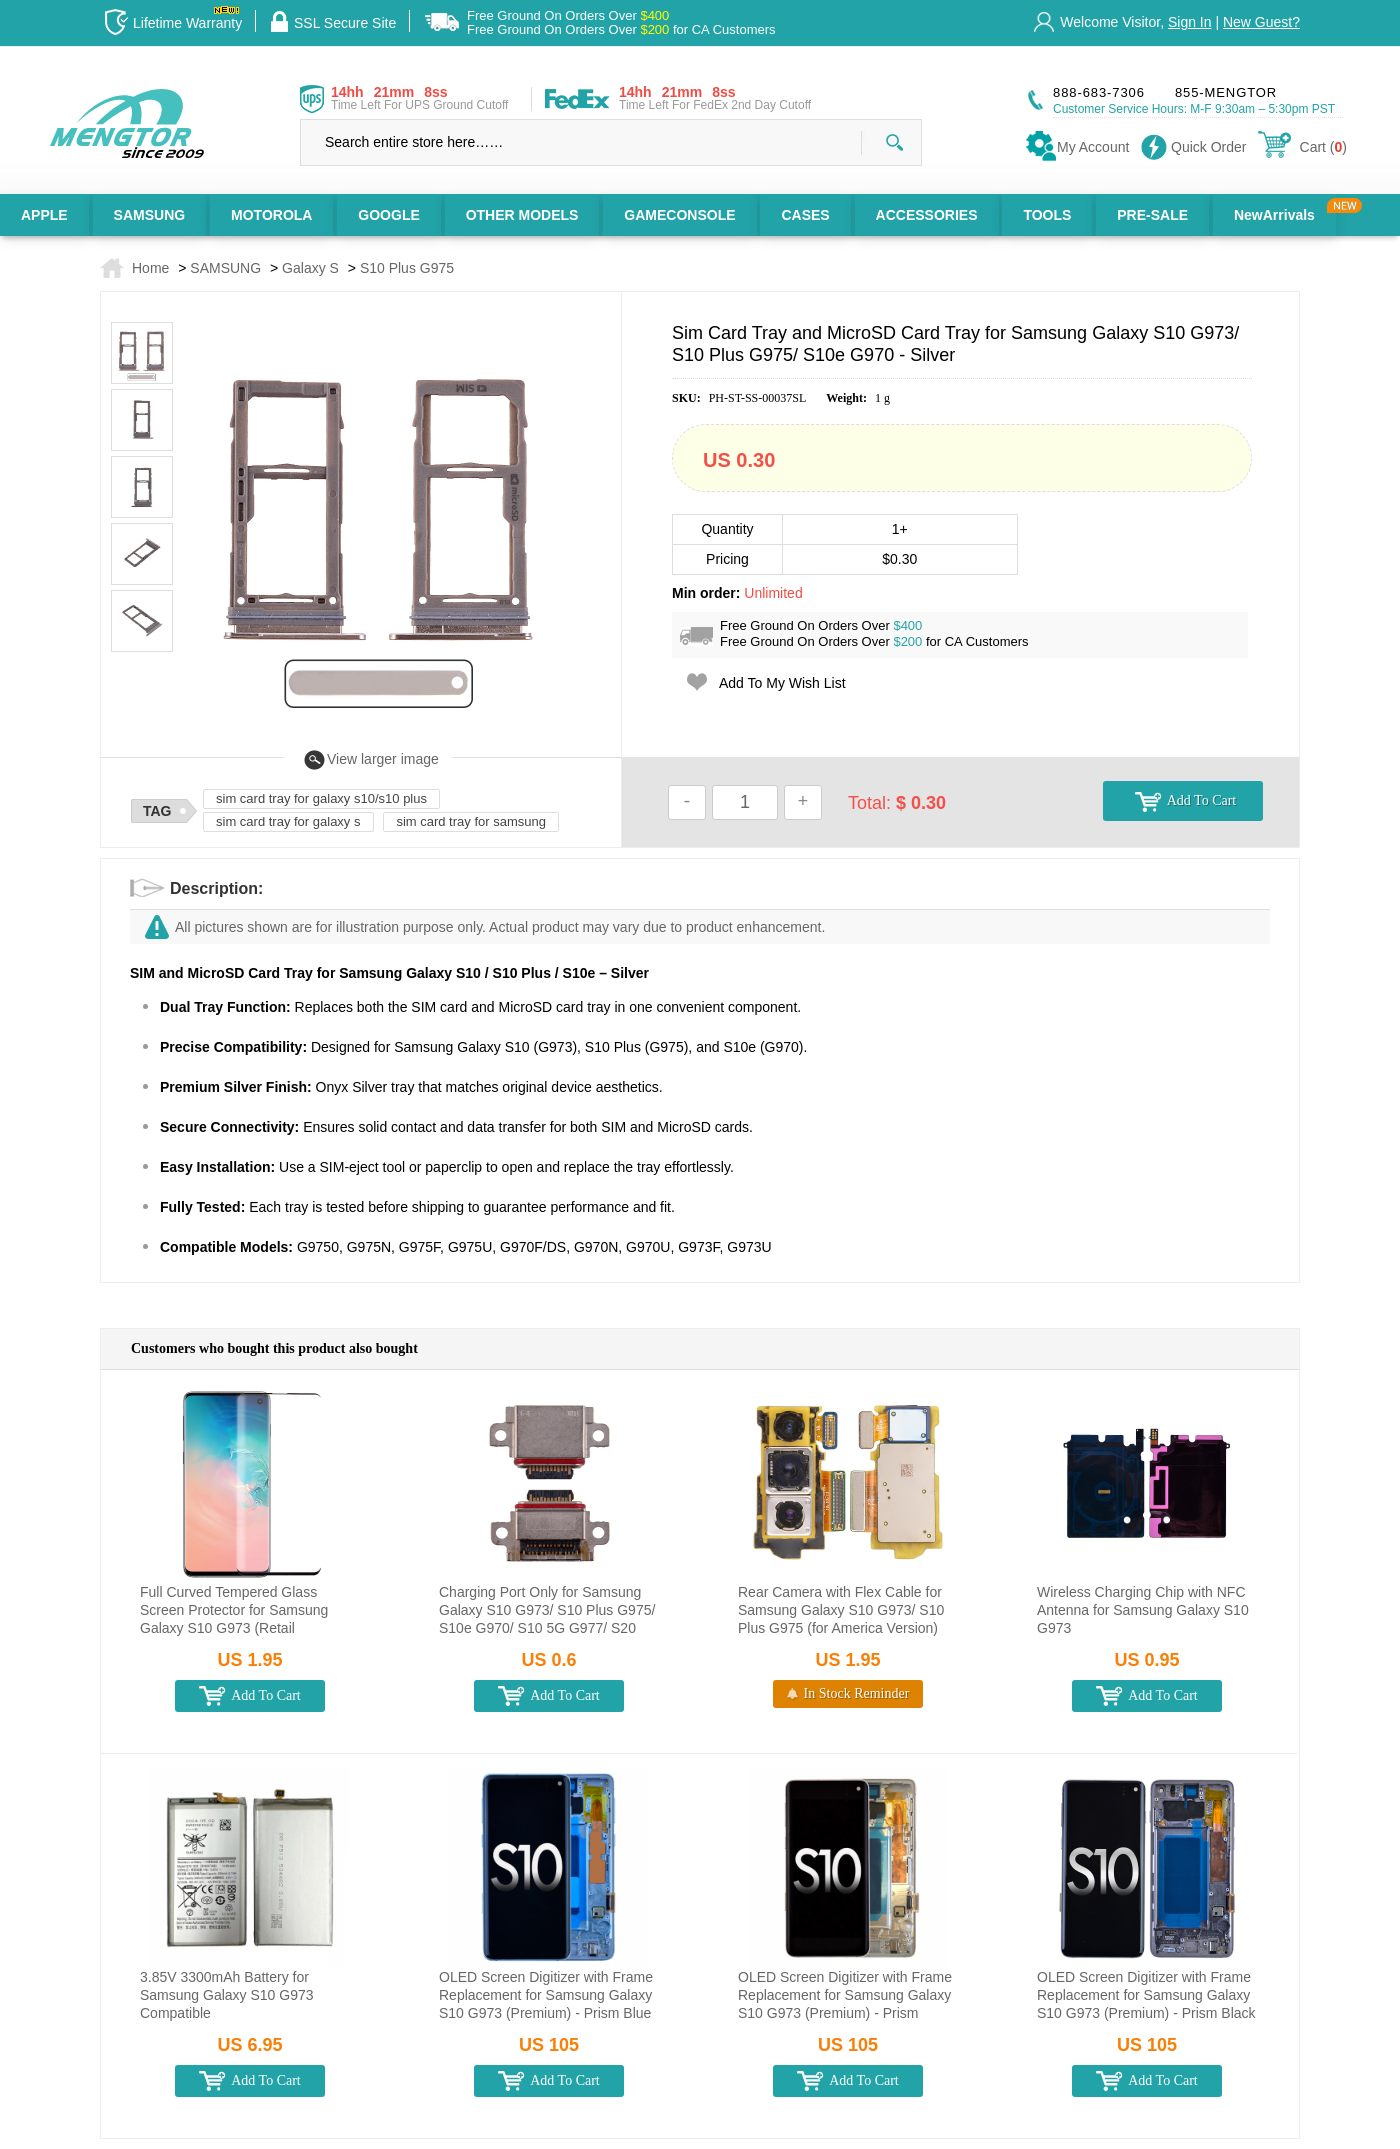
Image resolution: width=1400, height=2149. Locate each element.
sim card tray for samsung (471, 821)
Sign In (1190, 22)
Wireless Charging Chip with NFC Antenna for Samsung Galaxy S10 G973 (1143, 1610)
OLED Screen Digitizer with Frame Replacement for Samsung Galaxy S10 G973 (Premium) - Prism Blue (546, 1995)
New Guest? (1261, 22)
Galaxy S (310, 268)
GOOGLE (388, 215)
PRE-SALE (1152, 215)
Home (150, 268)
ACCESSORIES (927, 215)
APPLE (44, 215)
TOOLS (1047, 215)
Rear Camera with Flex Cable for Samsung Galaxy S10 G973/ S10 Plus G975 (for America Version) (841, 1610)
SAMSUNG (150, 215)
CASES (805, 215)
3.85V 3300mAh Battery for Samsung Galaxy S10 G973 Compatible (227, 1995)
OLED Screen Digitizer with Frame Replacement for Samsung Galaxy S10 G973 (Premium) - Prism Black (1146, 1995)
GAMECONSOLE (679, 215)
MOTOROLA (271, 215)
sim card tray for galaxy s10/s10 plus (321, 798)
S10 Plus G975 (407, 268)
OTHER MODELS (522, 215)
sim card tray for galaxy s (288, 821)
